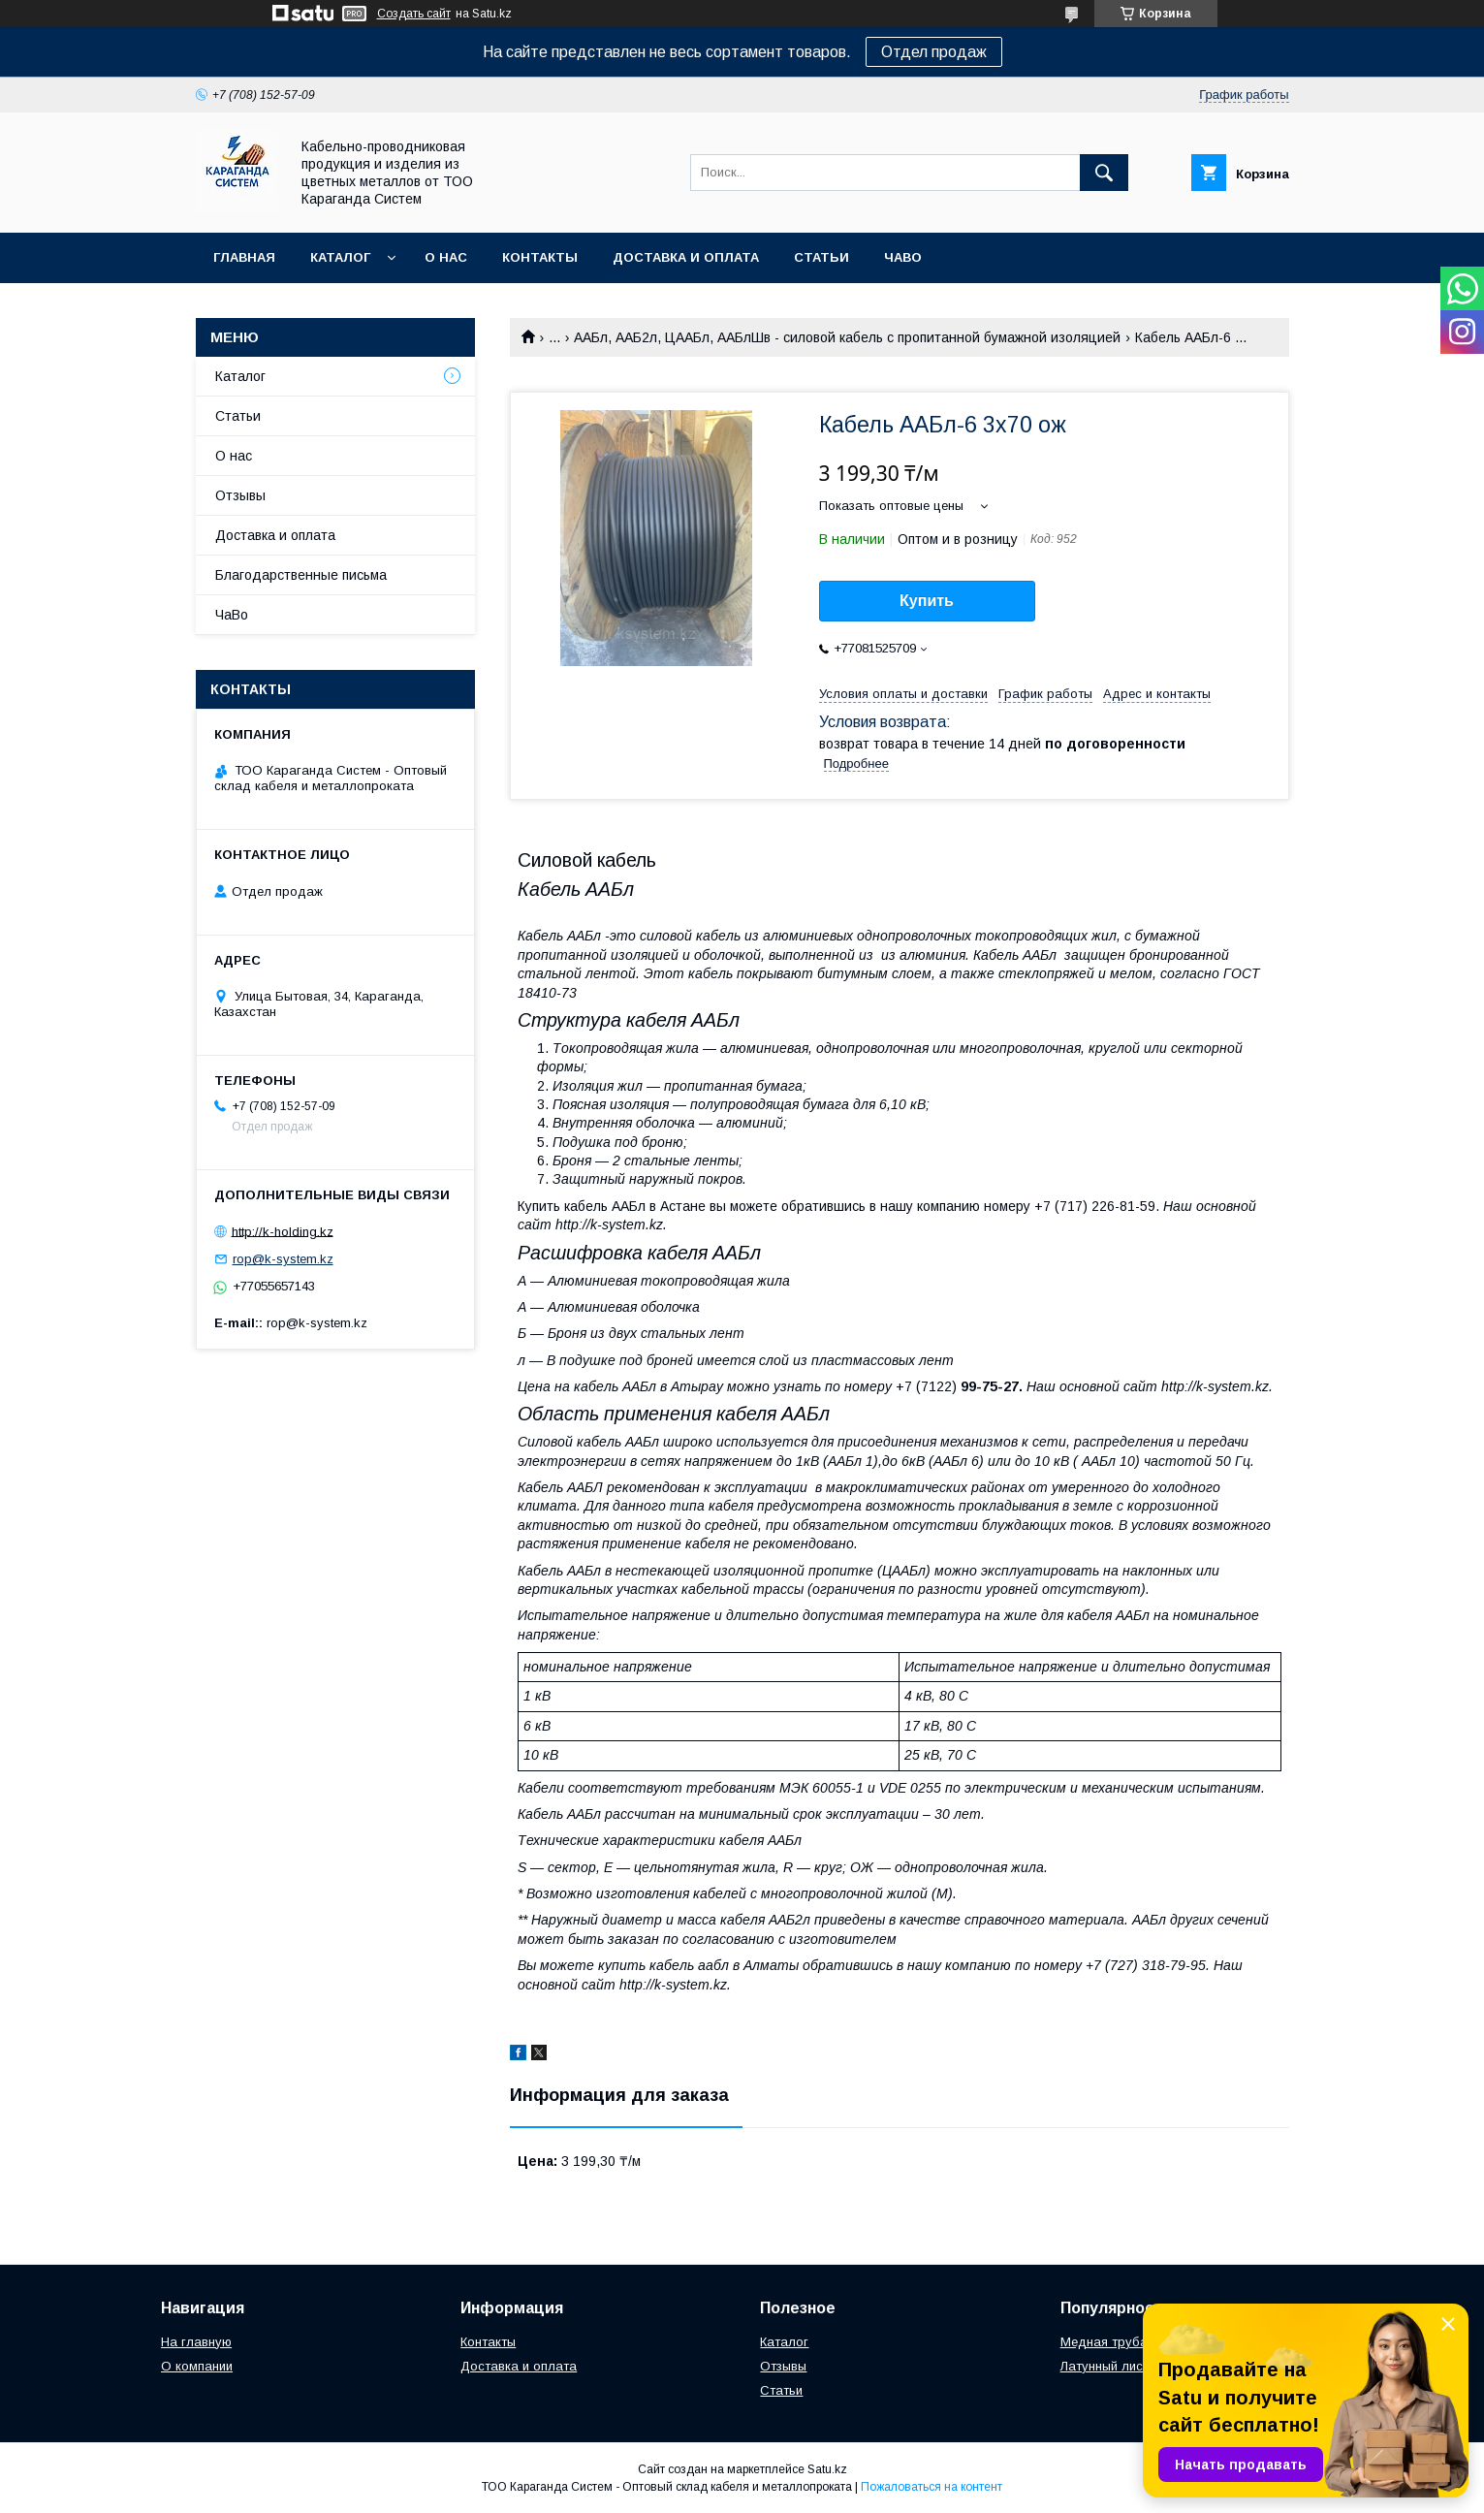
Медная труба (1104, 2342)
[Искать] (1104, 172)
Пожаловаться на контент (931, 2487)
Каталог (340, 257)
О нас (446, 257)
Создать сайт (414, 13)
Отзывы (240, 495)
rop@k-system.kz (283, 1259)
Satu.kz (827, 2469)
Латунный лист (1104, 2366)
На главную (196, 2342)
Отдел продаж (934, 52)
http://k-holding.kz (282, 1231)
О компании (197, 2366)
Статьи (821, 257)
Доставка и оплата (686, 257)
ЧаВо (903, 257)
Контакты (540, 257)
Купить (927, 600)
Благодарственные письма (301, 575)
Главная (244, 257)
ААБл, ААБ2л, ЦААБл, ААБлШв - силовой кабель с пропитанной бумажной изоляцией (847, 337)
